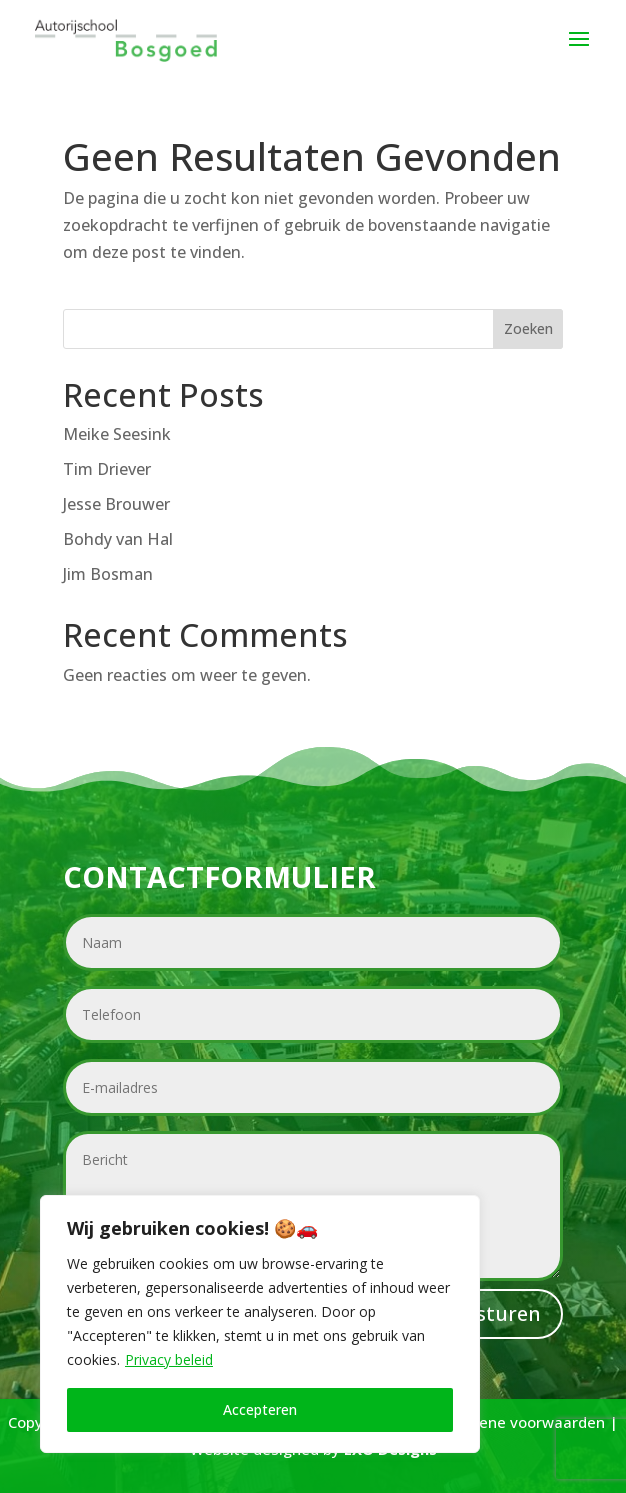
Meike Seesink (117, 434)
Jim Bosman (108, 574)
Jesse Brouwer (116, 504)
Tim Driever (107, 469)
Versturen (492, 1313)
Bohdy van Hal (118, 539)
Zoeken (528, 328)
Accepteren (260, 1409)
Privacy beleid (169, 1359)
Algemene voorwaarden (519, 1422)
